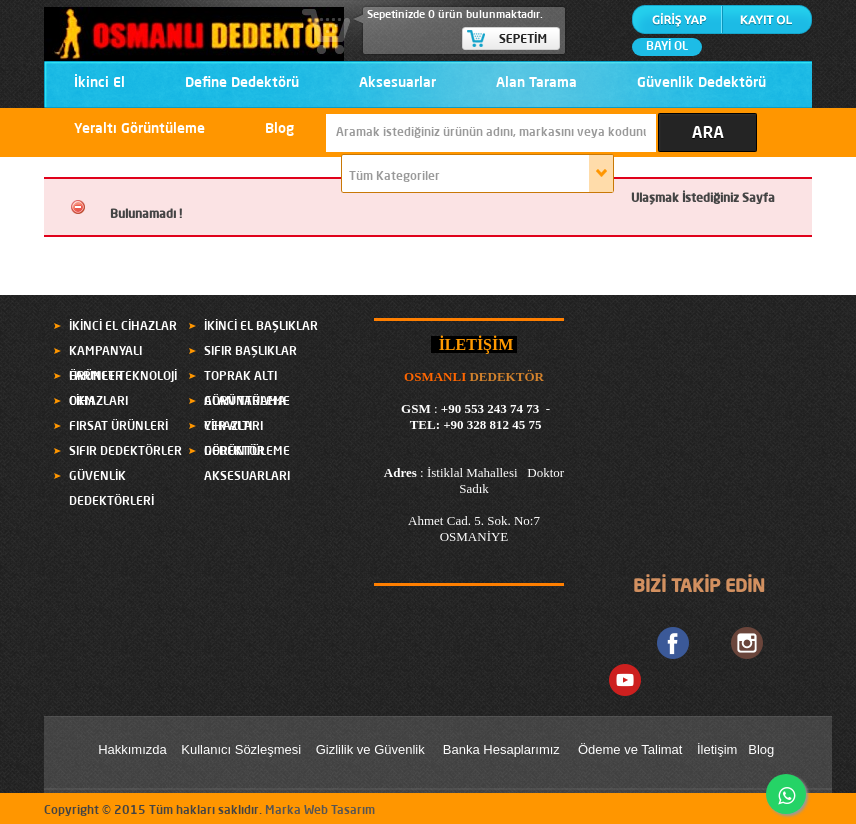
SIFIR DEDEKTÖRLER (125, 452)
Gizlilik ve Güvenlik (370, 749)
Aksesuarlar (397, 83)
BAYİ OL (667, 47)
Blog (279, 129)
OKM (82, 402)
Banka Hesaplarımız (501, 749)
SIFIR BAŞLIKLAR (250, 352)
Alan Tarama (536, 83)
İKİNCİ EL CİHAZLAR (123, 327)
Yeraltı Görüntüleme (139, 129)
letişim (719, 749)
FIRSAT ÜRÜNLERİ (118, 427)
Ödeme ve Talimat (632, 749)
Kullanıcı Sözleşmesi (241, 749)
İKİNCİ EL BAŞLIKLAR (261, 327)
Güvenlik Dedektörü (701, 83)
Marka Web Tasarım (320, 811)
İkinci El (99, 83)
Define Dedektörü (242, 83)
